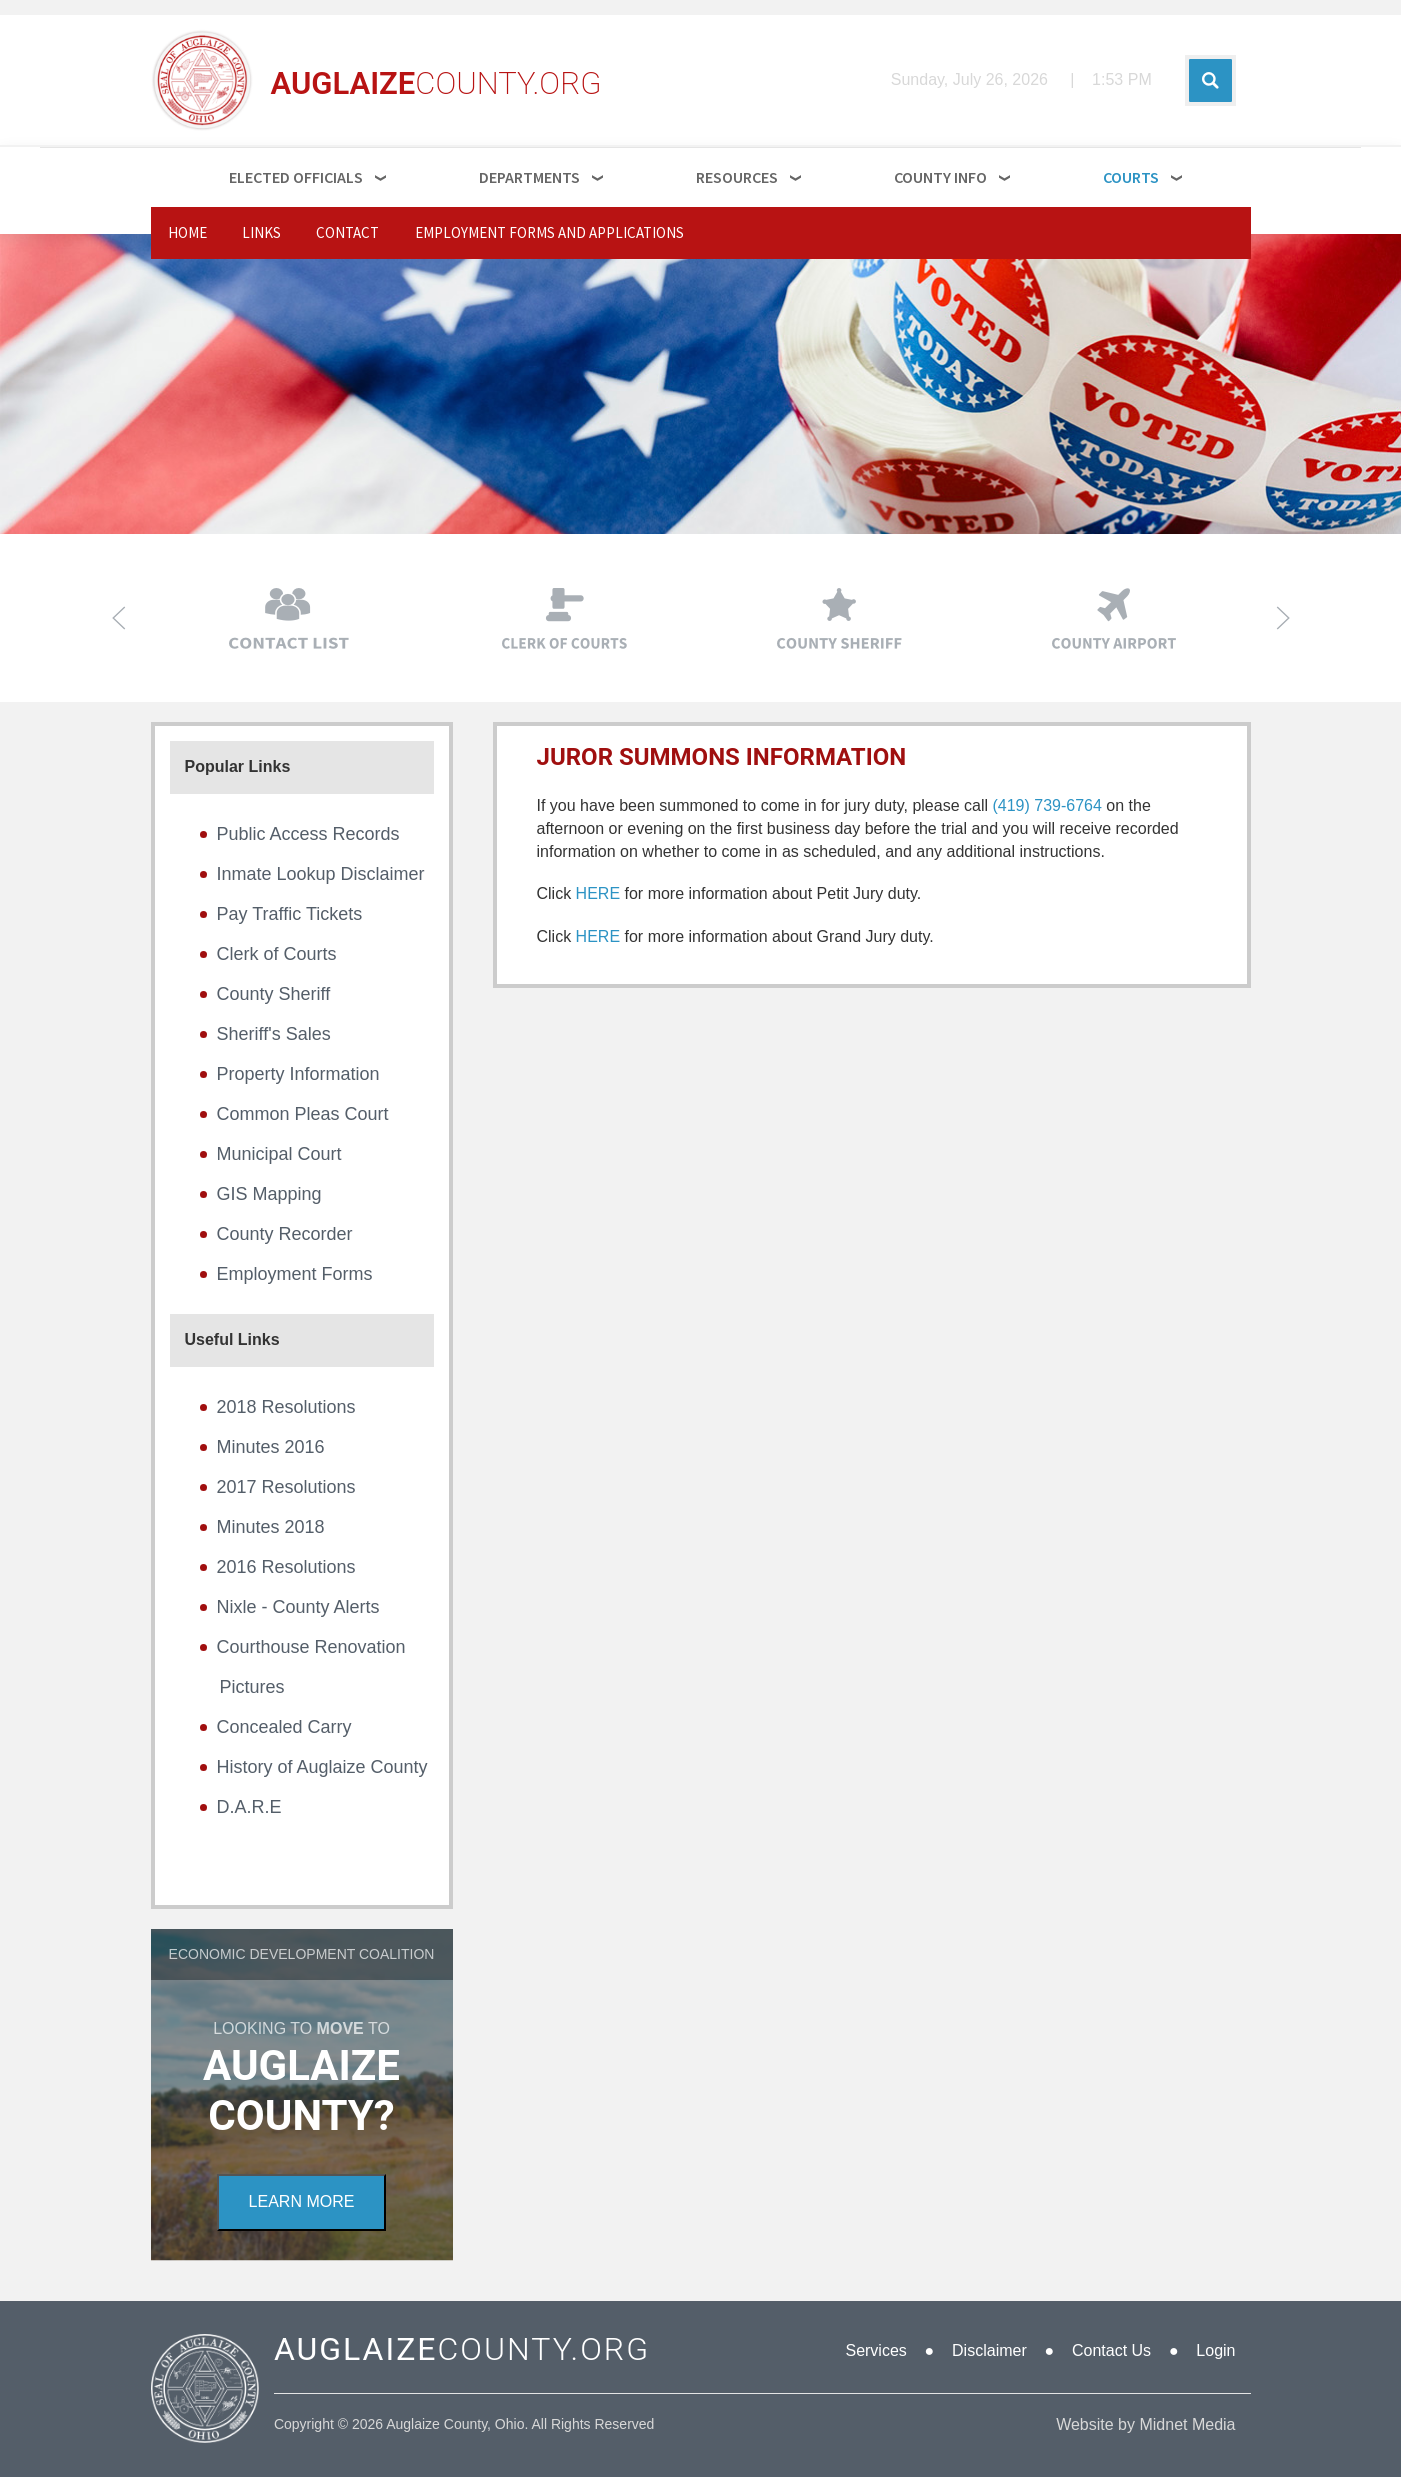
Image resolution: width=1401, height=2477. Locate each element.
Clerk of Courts (277, 954)
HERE (598, 893)
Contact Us (1111, 2350)
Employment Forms (295, 1274)
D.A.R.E (249, 1807)
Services (875, 2350)
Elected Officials (296, 177)
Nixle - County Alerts (298, 1607)
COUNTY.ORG (462, 2349)
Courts (1131, 177)
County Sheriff (274, 994)
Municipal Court (279, 1154)
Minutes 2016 (271, 1447)
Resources (737, 177)
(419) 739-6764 (1046, 805)
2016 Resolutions (286, 1567)
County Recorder (285, 1234)
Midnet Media (1187, 2424)
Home (187, 232)
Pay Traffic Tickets (290, 914)
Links (261, 232)
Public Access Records (308, 834)
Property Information (298, 1074)
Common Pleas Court (303, 1114)
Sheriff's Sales (274, 1034)
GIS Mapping (269, 1194)
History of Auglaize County (322, 1767)
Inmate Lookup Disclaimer (321, 874)
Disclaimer (989, 2350)
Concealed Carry (284, 1727)
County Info (940, 177)
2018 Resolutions (286, 1407)
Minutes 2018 (271, 1527)
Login (1215, 2350)
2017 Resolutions (286, 1487)
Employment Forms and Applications (549, 232)
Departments (529, 177)
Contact (347, 232)
